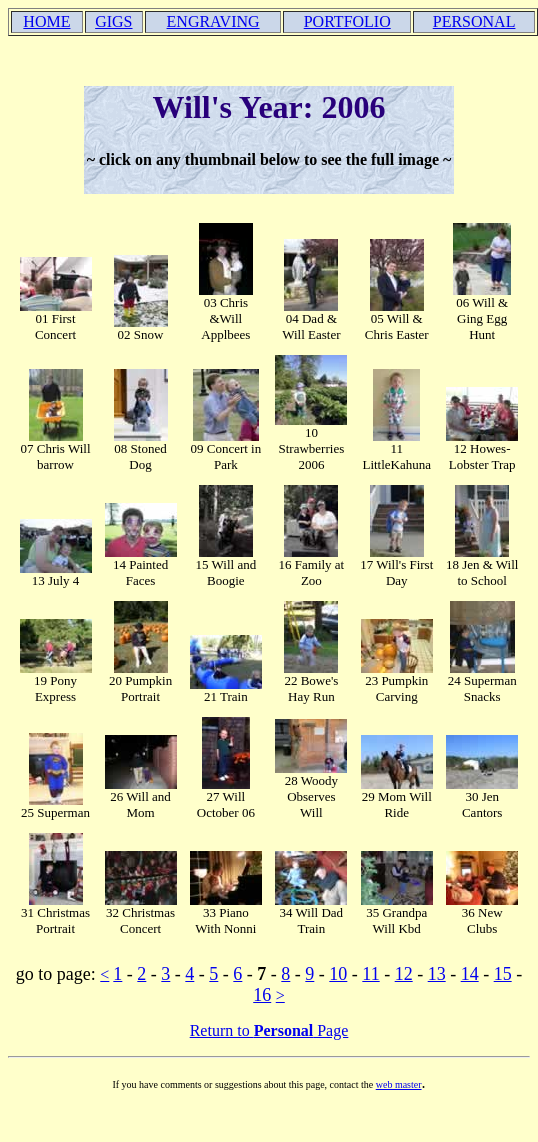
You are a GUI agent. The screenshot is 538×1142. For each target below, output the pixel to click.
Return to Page (269, 1030)
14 (470, 974)
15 (503, 974)
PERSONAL (474, 21)
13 (437, 974)
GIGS (113, 21)
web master (399, 1084)
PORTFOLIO (347, 21)
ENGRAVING (213, 21)
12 (404, 974)
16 (262, 995)
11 (370, 974)
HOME (46, 21)
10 (338, 974)
